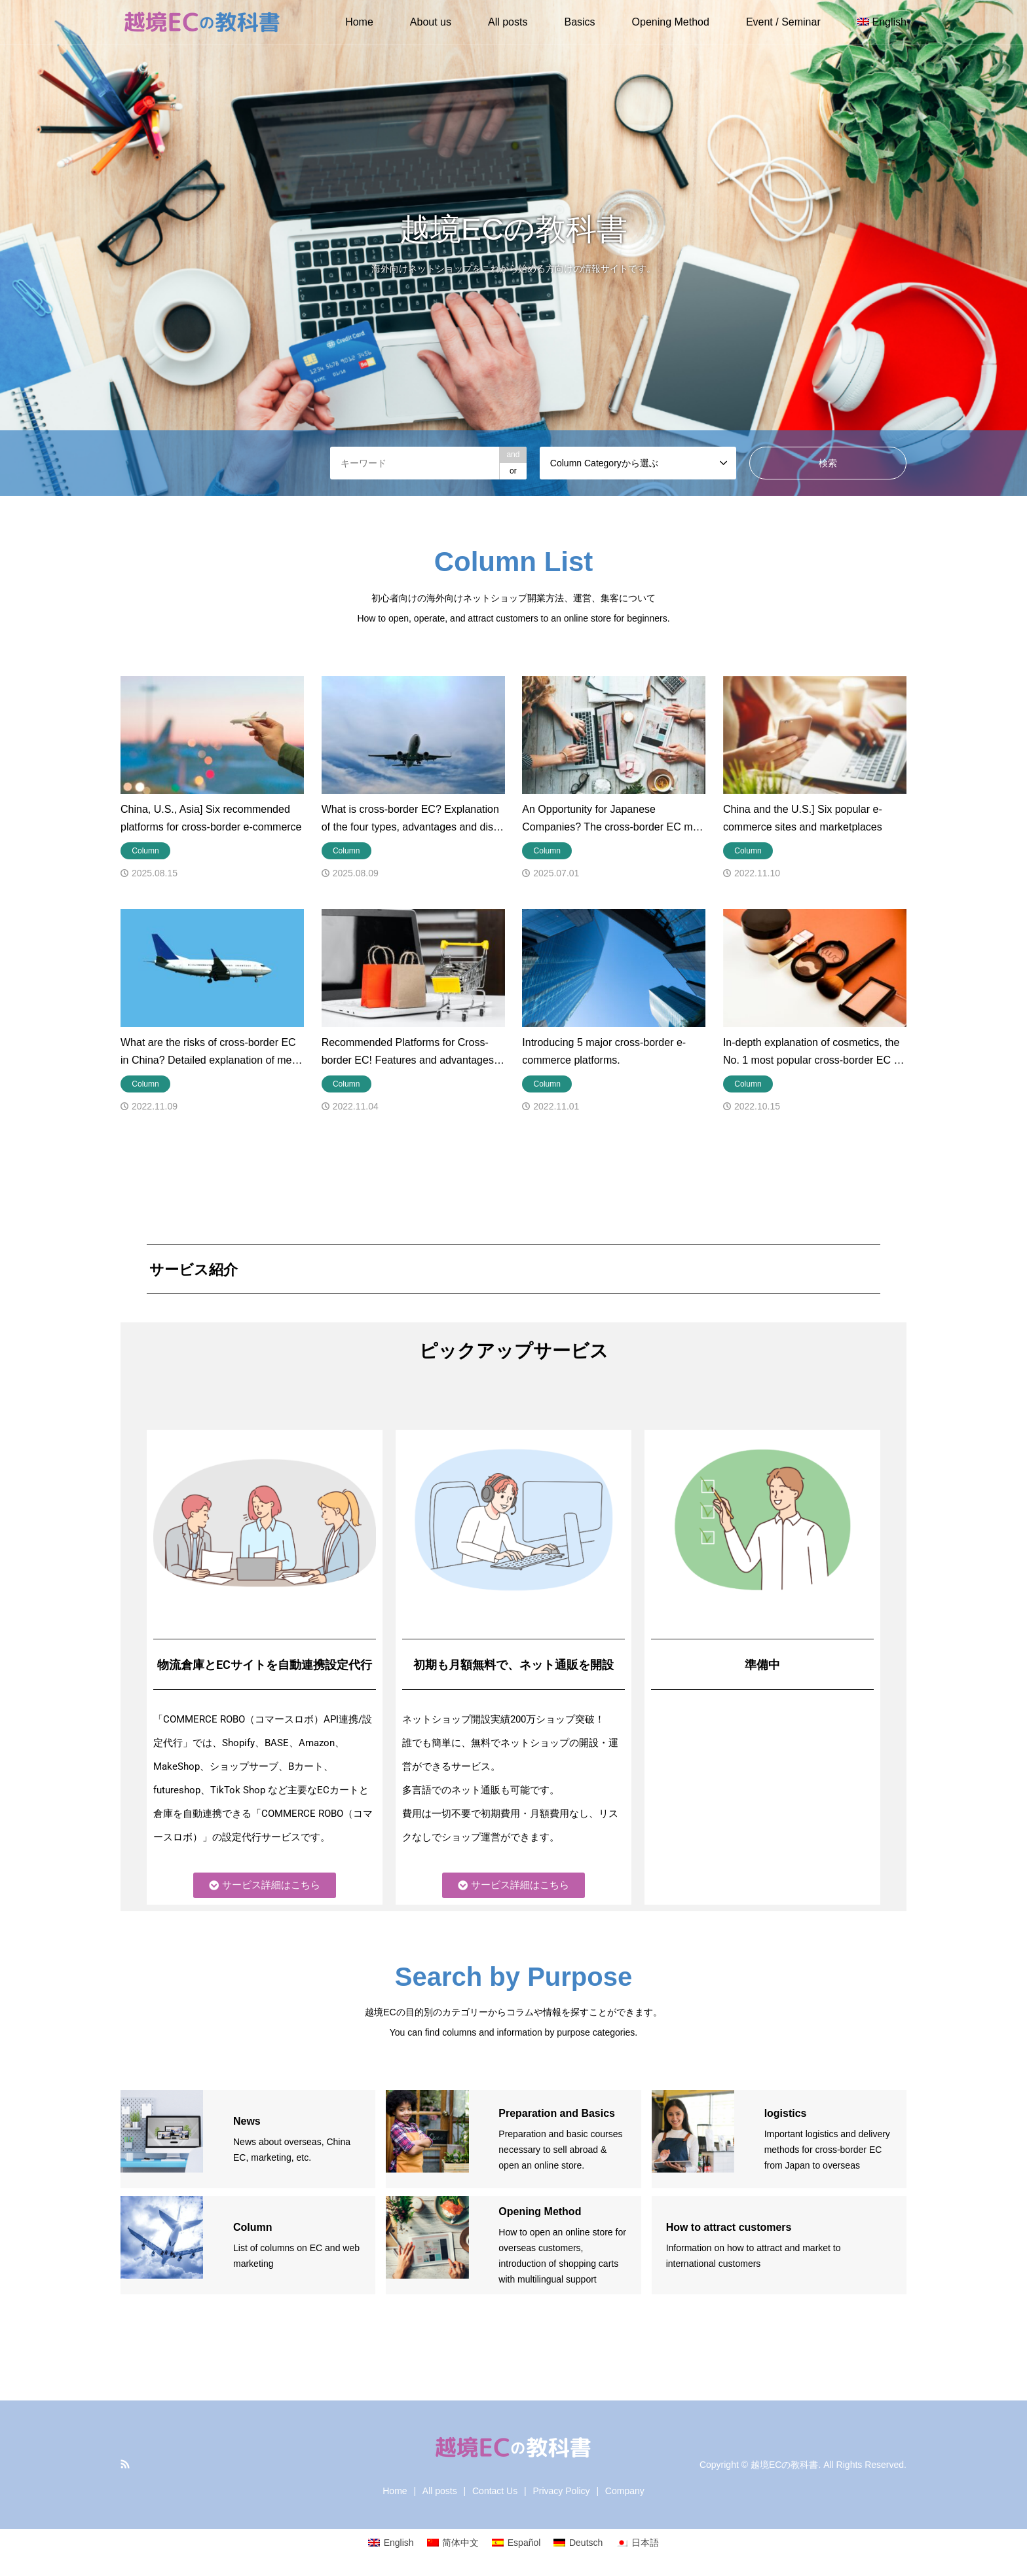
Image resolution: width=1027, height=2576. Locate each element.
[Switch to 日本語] (637, 2542)
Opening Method (670, 22)
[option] (513, 248)
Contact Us (494, 2491)
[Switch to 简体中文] (453, 2542)
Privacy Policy (560, 2491)
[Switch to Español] (516, 2542)
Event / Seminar (783, 22)
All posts (507, 22)
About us (430, 22)
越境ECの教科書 (784, 2464)
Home (359, 22)
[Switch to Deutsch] (578, 2542)
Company (624, 2491)
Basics (579, 22)
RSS (125, 2464)
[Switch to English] (391, 2542)
